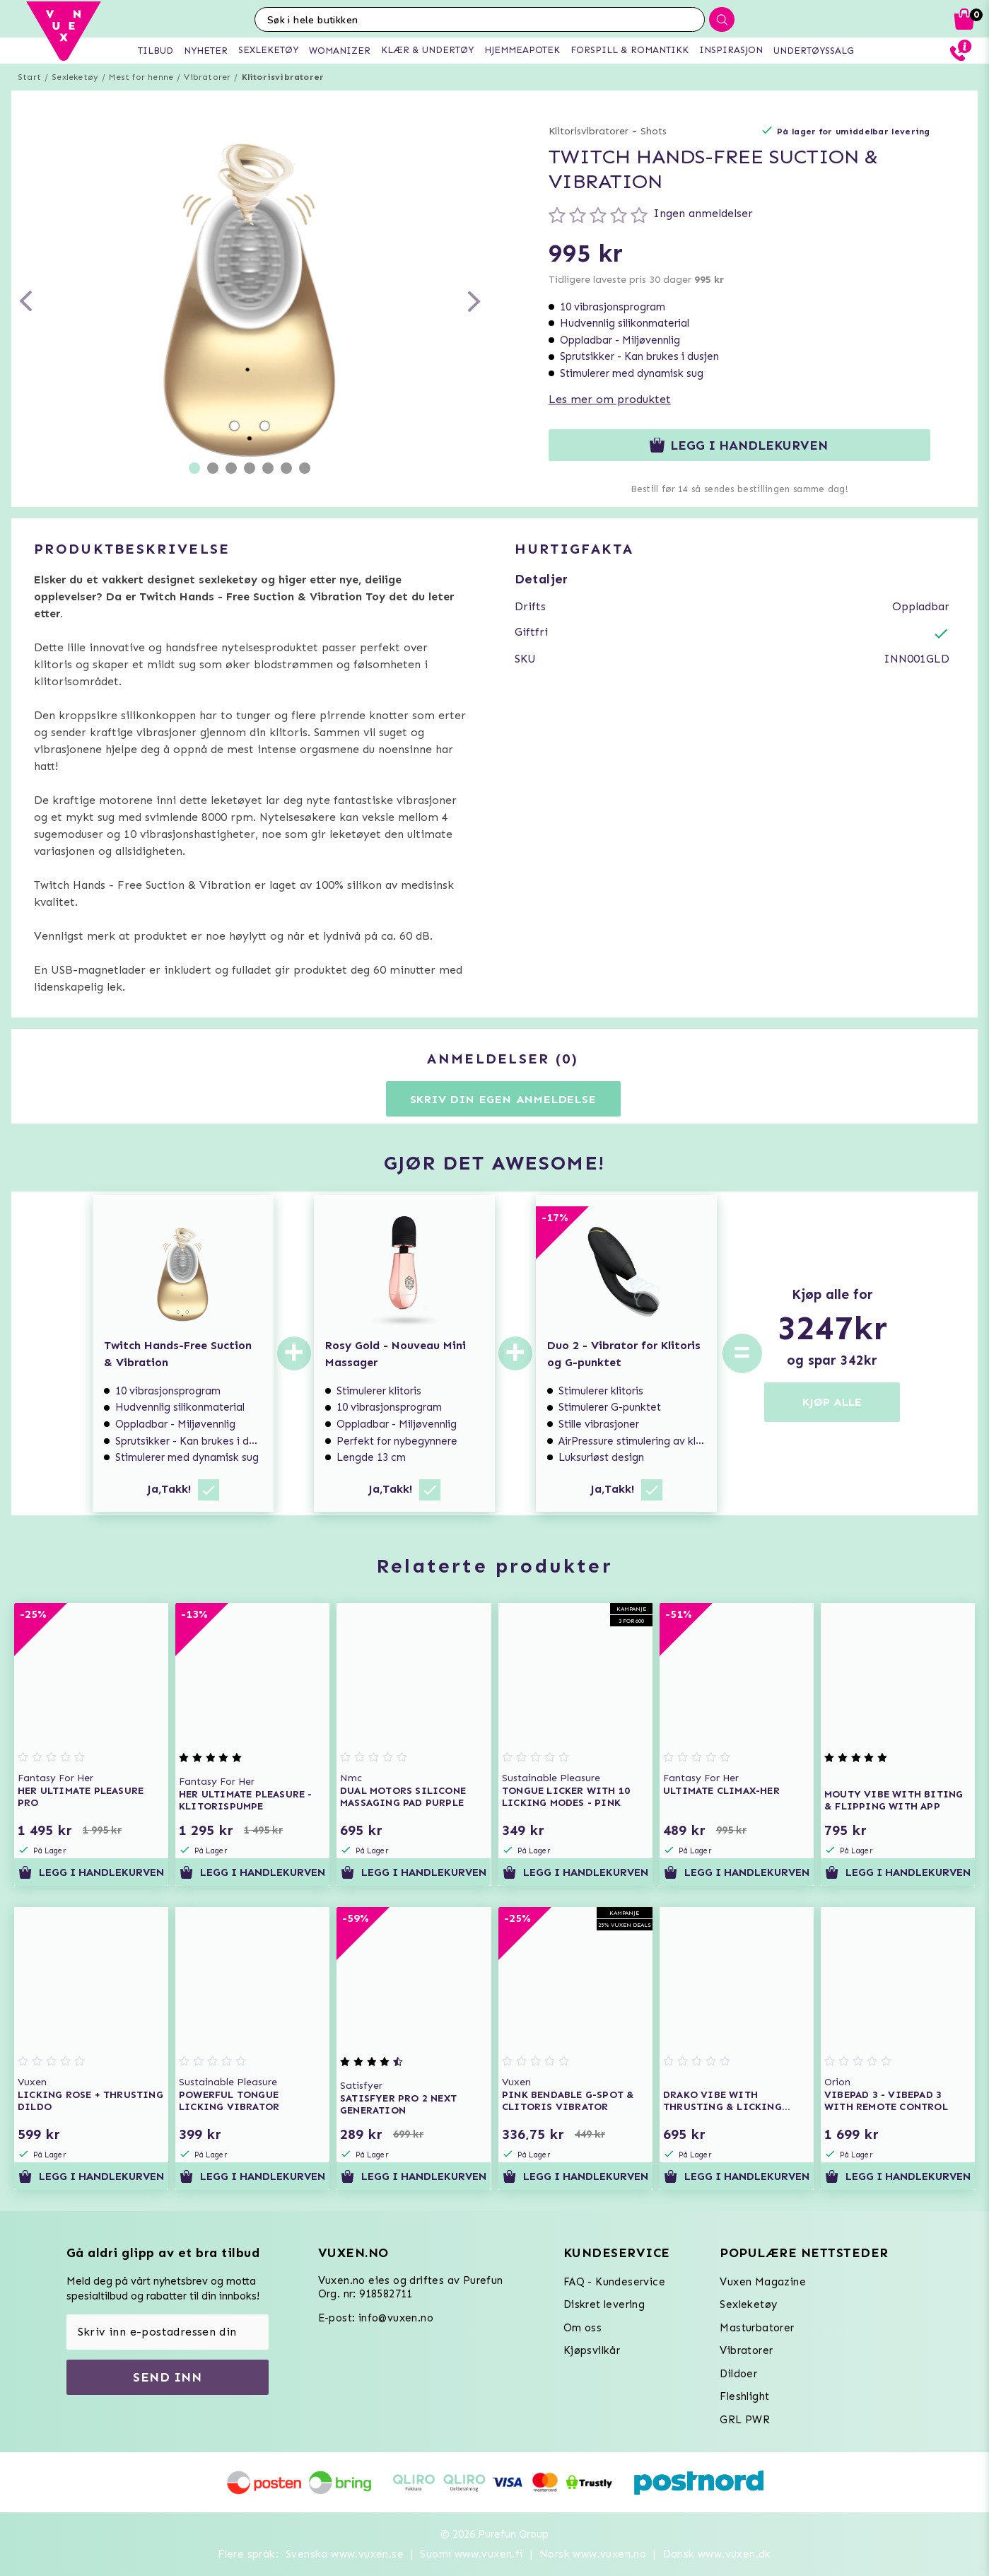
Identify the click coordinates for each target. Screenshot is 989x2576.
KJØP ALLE (832, 1402)
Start (29, 77)
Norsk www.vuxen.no (592, 2554)
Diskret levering (604, 2304)
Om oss (582, 2327)
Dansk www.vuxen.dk (717, 2554)
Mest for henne (141, 77)
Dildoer (738, 2373)
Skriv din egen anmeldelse (503, 1099)
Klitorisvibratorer (283, 77)
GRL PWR (745, 2419)
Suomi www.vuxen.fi (471, 2554)
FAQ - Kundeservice (614, 2281)
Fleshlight (744, 2396)
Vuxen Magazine (763, 2281)
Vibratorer (207, 77)
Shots (653, 131)
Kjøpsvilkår (591, 2350)
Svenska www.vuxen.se (345, 2554)
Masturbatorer (757, 2327)
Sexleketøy (75, 77)
